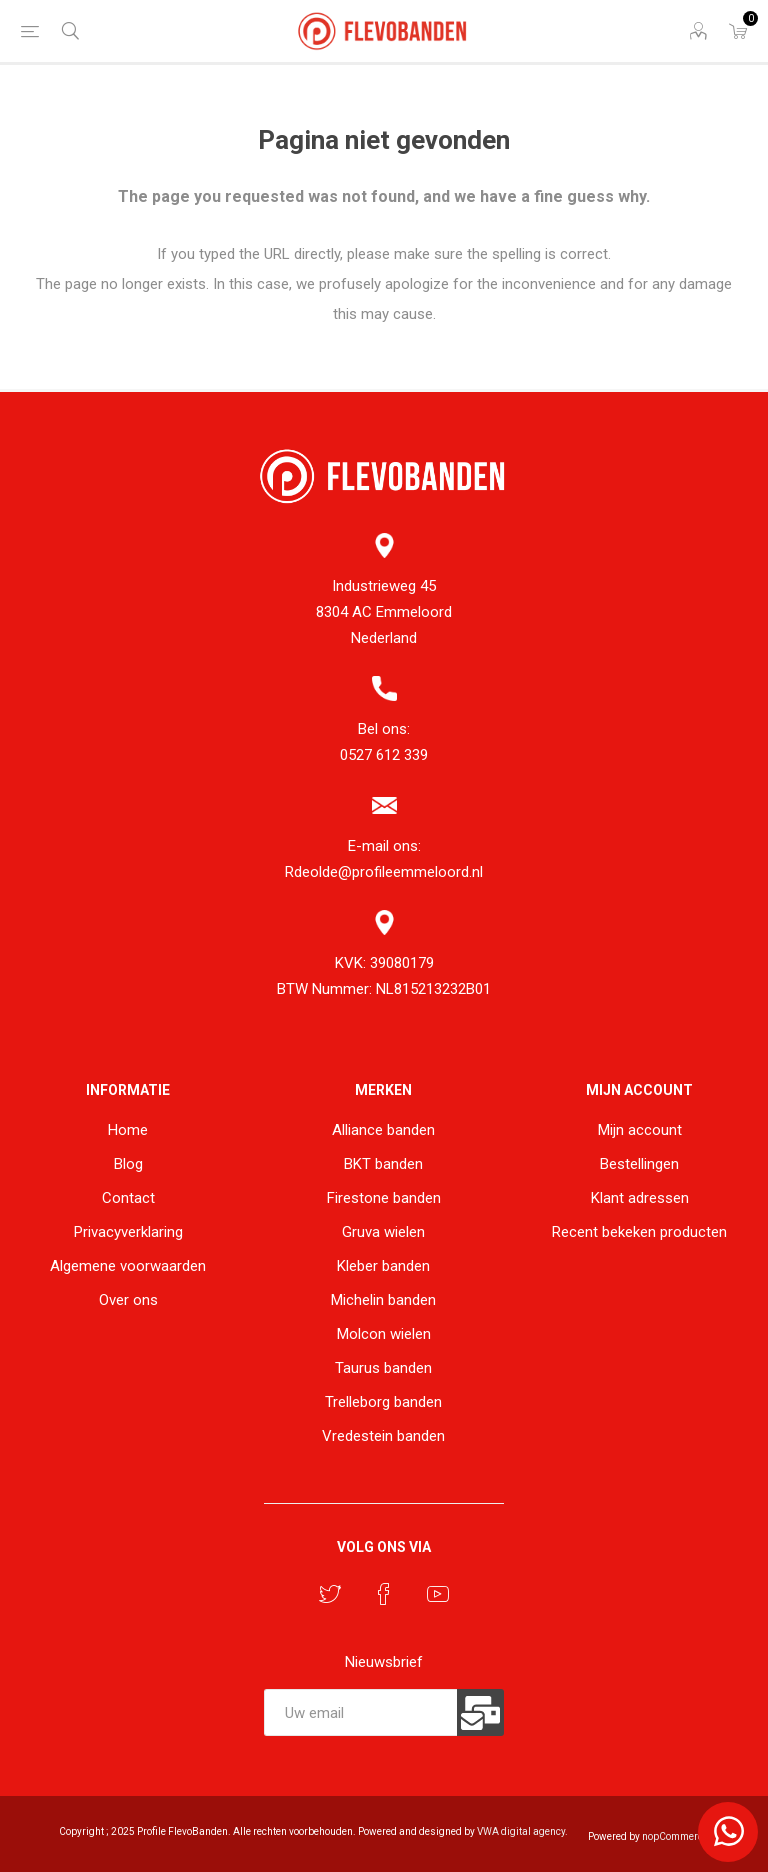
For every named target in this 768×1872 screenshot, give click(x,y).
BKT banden (383, 1164)
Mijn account (640, 1130)
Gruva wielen (383, 1232)
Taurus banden (383, 1368)
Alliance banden (383, 1130)
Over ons (128, 1300)
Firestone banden (384, 1198)
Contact (128, 1198)
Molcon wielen (384, 1334)
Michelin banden (383, 1300)
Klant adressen (640, 1198)
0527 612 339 (384, 755)
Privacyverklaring (128, 1232)
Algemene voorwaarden (128, 1266)
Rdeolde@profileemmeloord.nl (384, 872)
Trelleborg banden (383, 1402)
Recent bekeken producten (639, 1232)
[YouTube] (438, 1594)
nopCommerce (675, 1836)
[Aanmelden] (361, 1712)
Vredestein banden (383, 1436)
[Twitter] (330, 1594)
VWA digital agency (521, 1831)
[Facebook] (384, 1594)
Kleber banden (383, 1266)
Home (128, 1130)
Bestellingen (639, 1164)
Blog (128, 1164)
